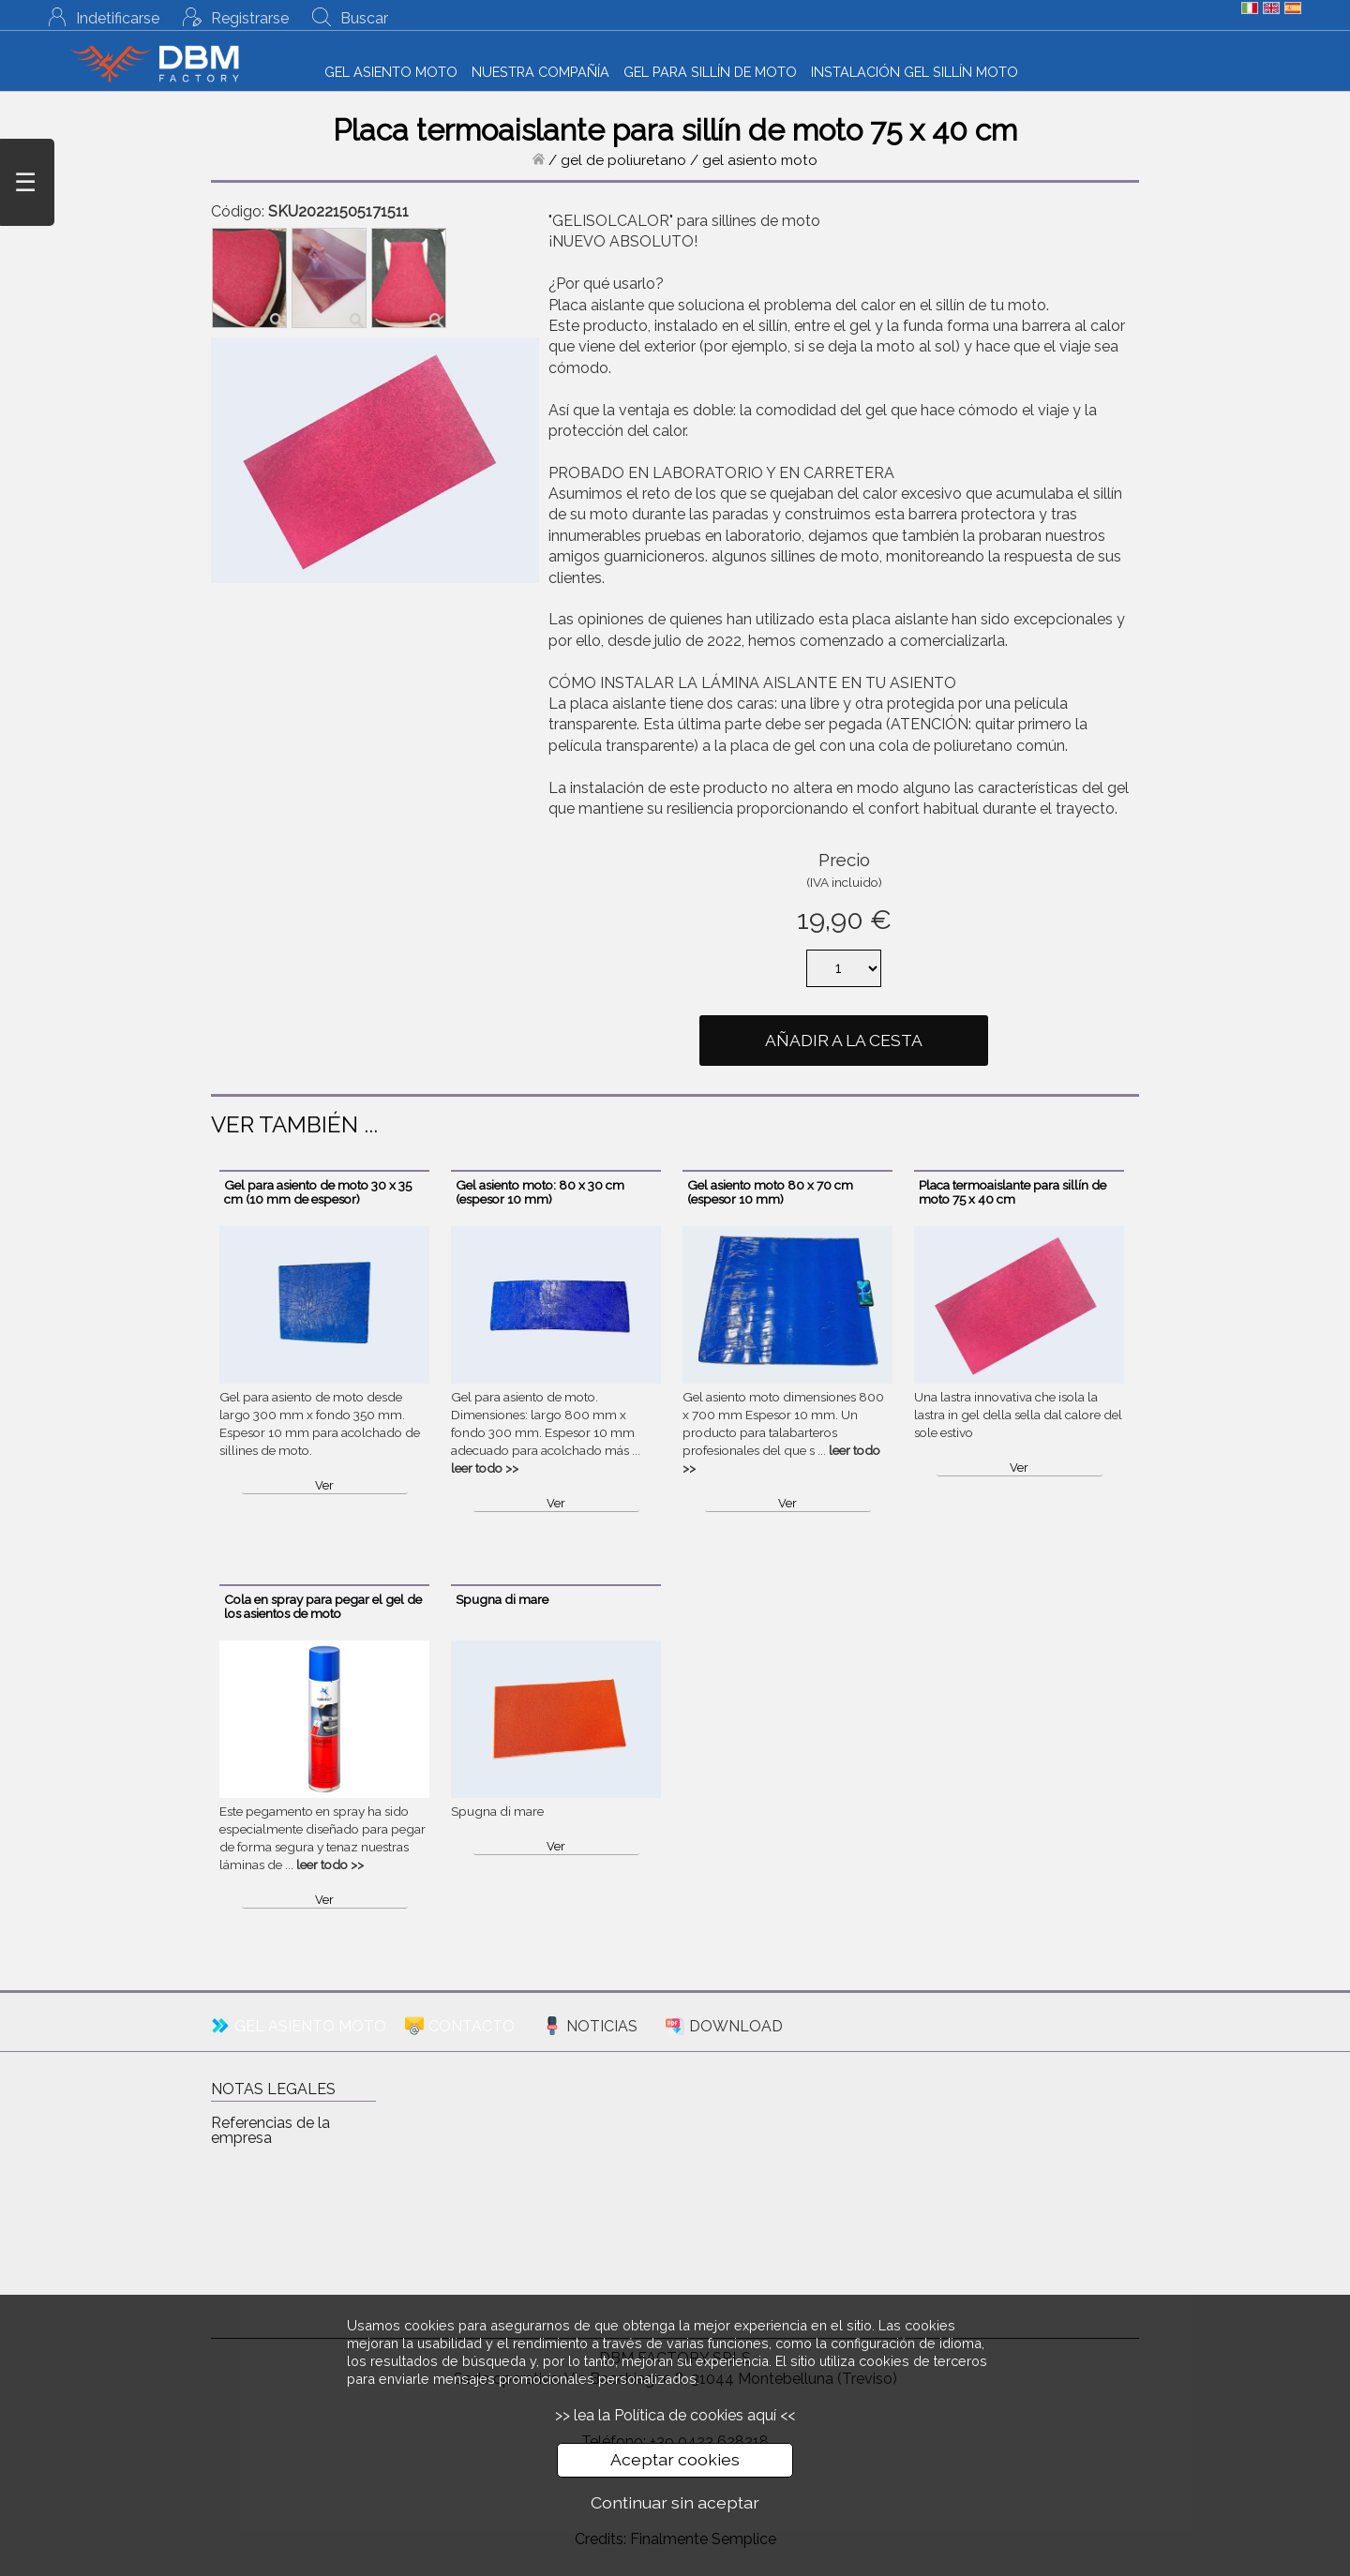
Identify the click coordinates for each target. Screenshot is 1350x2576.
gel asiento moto (760, 160)
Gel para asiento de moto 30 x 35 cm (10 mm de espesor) (318, 1191)
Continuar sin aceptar (675, 2502)
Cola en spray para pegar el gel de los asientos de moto (323, 1606)
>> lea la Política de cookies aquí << (675, 2415)
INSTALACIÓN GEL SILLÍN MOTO (914, 72)
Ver (324, 1485)
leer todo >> (484, 1467)
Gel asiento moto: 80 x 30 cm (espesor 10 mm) (540, 1191)
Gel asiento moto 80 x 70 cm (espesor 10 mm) (770, 1191)
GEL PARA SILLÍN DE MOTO (710, 72)
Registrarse (250, 18)
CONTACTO (471, 2026)
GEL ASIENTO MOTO (391, 72)
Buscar (364, 18)
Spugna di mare (502, 1599)
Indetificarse (117, 18)
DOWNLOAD (736, 2026)
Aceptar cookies (675, 2459)
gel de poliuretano (623, 160)
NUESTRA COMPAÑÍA (540, 72)
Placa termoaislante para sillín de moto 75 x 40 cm (1012, 1191)
